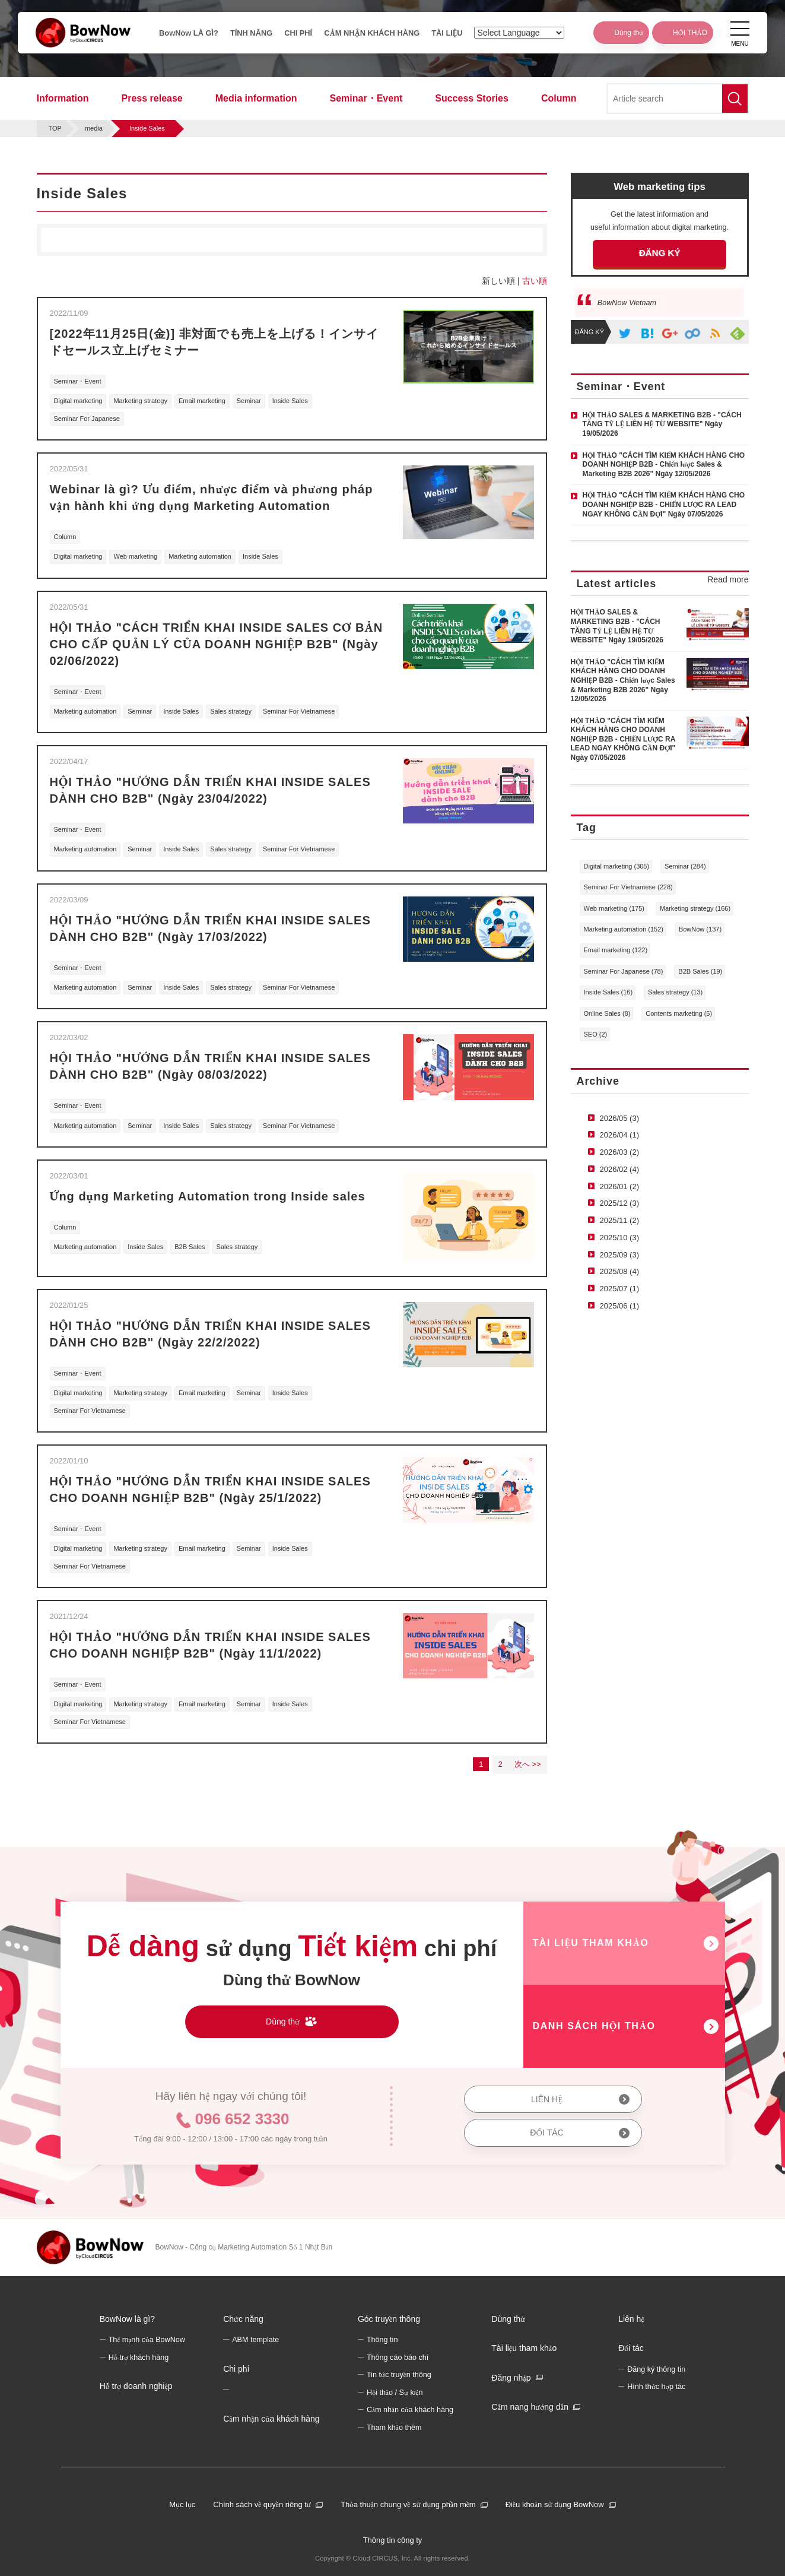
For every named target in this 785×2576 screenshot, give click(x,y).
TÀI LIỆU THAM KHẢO (591, 1943)
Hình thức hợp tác (656, 2386)
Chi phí (236, 2369)
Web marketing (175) (614, 908)
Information (63, 98)
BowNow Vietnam (627, 303)
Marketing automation (200, 556)
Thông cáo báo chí (397, 2357)
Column (559, 98)
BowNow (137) (700, 929)
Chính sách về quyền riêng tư (262, 2504)
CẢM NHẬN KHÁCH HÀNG (372, 35)
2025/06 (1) (620, 1305)
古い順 (534, 281)
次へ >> (527, 1764)
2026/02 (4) (620, 1169)
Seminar (249, 400)
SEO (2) (596, 1034)
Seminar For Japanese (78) (623, 971)
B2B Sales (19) (700, 971)
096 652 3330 (242, 2119)
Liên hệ (631, 2319)
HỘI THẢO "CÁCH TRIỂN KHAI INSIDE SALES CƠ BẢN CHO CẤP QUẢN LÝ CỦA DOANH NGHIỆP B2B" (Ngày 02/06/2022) (216, 644)
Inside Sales (290, 400)
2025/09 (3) (620, 1254)
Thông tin (382, 2340)
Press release (152, 98)
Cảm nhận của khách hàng (271, 2418)
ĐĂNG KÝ (660, 253)
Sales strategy (231, 711)
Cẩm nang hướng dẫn (529, 2407)
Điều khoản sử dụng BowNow (555, 2504)
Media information (256, 98)
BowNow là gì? (127, 2319)
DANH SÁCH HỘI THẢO (594, 2026)
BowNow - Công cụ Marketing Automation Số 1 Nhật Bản (244, 2247)
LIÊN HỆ (546, 2099)
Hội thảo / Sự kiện (395, 2392)
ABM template (255, 2340)
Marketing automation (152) (624, 929)
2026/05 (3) (620, 1118)
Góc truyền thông (389, 2319)
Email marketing (202, 400)
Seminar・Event (366, 98)
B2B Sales (189, 1246)
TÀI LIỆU (457, 35)
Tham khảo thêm (394, 2427)
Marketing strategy (140, 400)
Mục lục (182, 2504)
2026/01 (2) (620, 1186)
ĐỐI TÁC (546, 2132)
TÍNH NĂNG (246, 35)
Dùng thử (508, 2319)
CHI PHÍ (298, 35)
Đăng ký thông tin (656, 2369)
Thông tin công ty (392, 2540)
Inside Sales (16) (608, 992)
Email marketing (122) (616, 949)
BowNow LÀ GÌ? (183, 35)
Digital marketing (78, 400)
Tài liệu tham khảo (524, 2348)
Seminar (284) (685, 866)
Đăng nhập (510, 2377)
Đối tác (631, 2348)
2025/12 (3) (620, 1203)
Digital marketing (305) (617, 866)
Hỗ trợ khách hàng (139, 2357)
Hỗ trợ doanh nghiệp (136, 2386)
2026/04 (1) (620, 1134)
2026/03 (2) (620, 1152)
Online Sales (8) (607, 1013)
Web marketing (135, 556)
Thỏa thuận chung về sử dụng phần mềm (408, 2504)
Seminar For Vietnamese (299, 711)
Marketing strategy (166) (695, 908)
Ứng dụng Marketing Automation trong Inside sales (208, 1196)
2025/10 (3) (620, 1237)
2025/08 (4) (620, 1271)
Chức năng (243, 2319)
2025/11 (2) (620, 1220)
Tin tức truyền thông (399, 2375)
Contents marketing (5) (679, 1013)
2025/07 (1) (620, 1288)
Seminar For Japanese (87, 418)
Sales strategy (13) (675, 992)
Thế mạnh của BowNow (147, 2340)
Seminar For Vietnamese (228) (628, 887)
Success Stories (471, 98)
